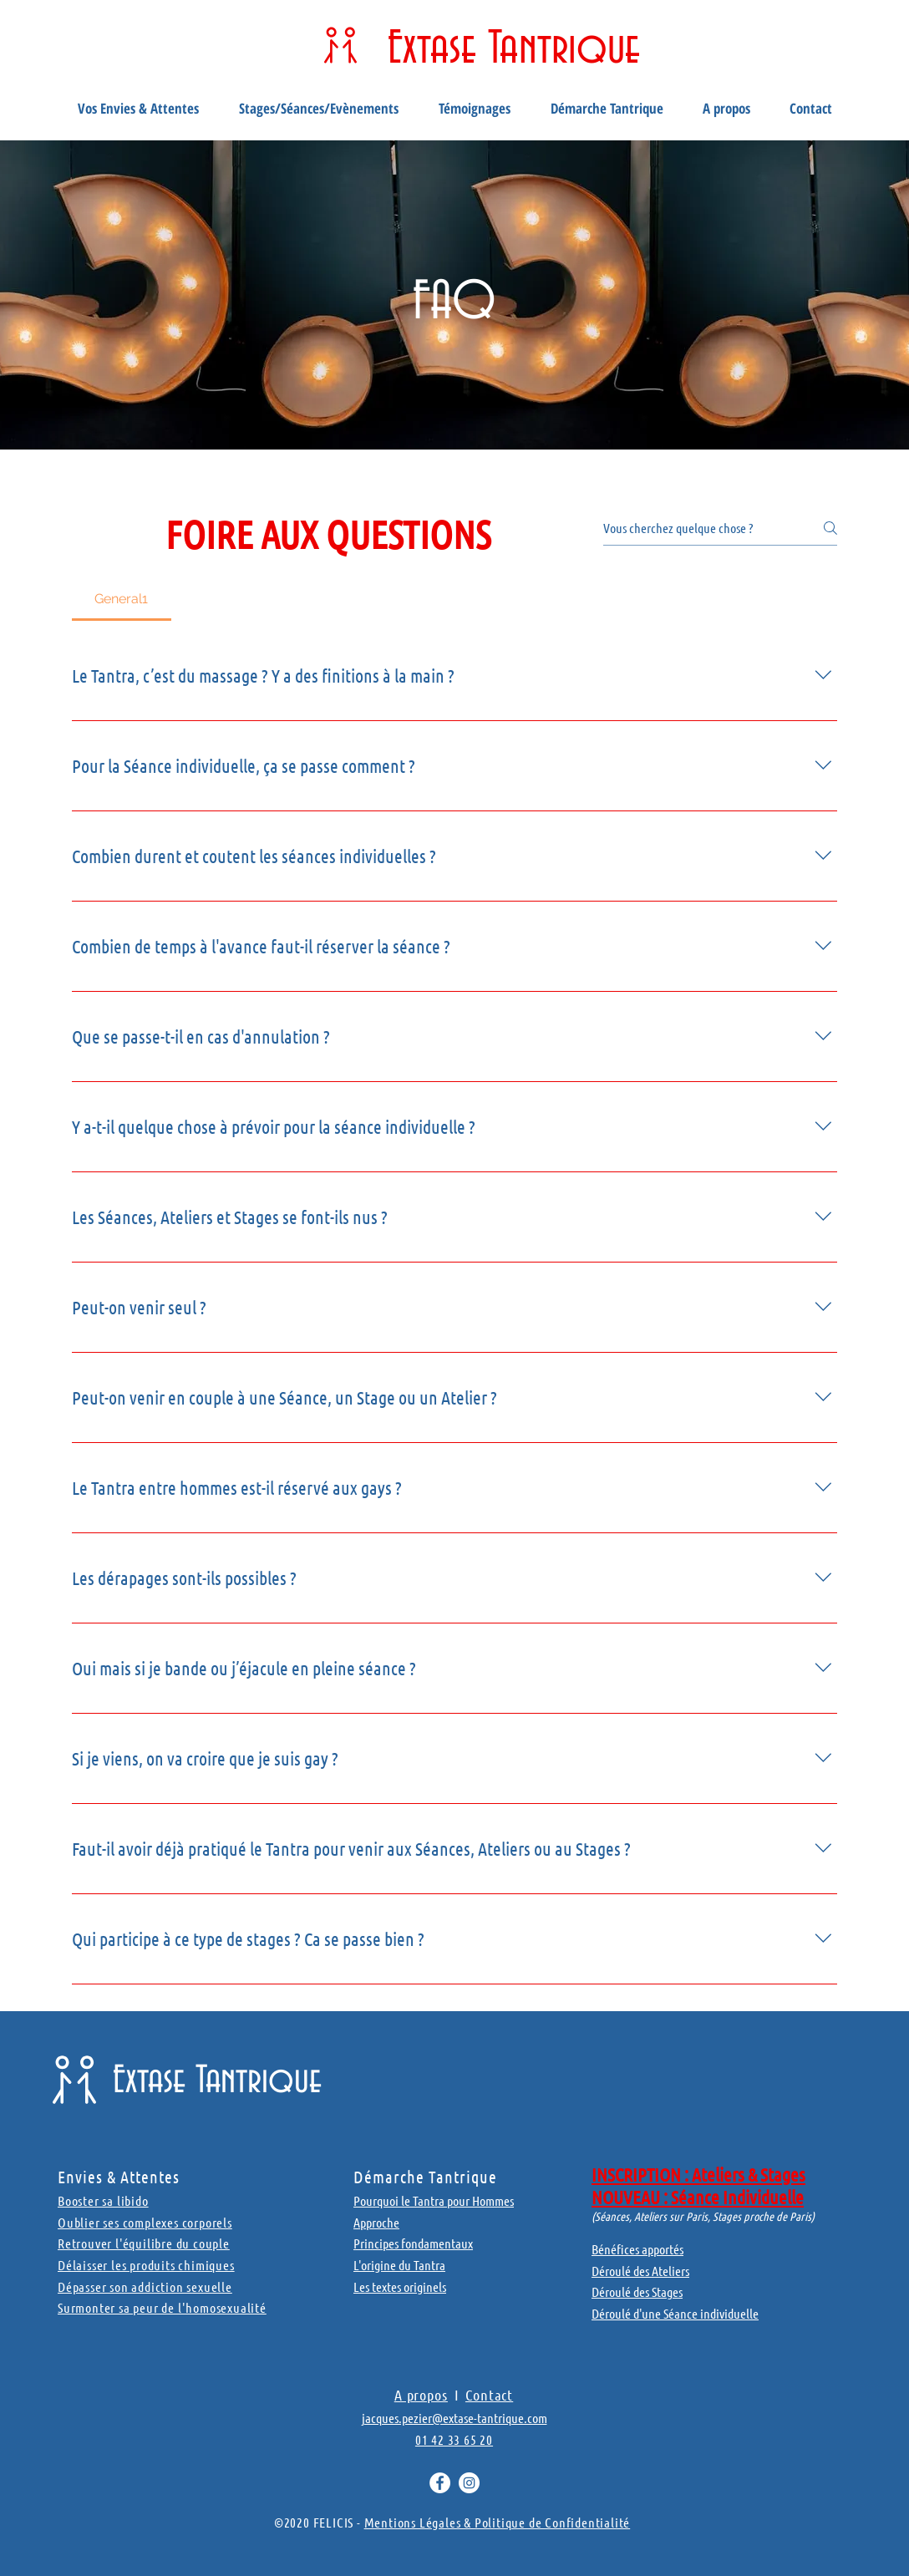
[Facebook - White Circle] (439, 2482)
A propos (421, 2394)
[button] (138, 109)
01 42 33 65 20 (454, 2439)
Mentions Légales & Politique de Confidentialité (497, 2522)
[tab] (121, 599)
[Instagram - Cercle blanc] (469, 2482)
